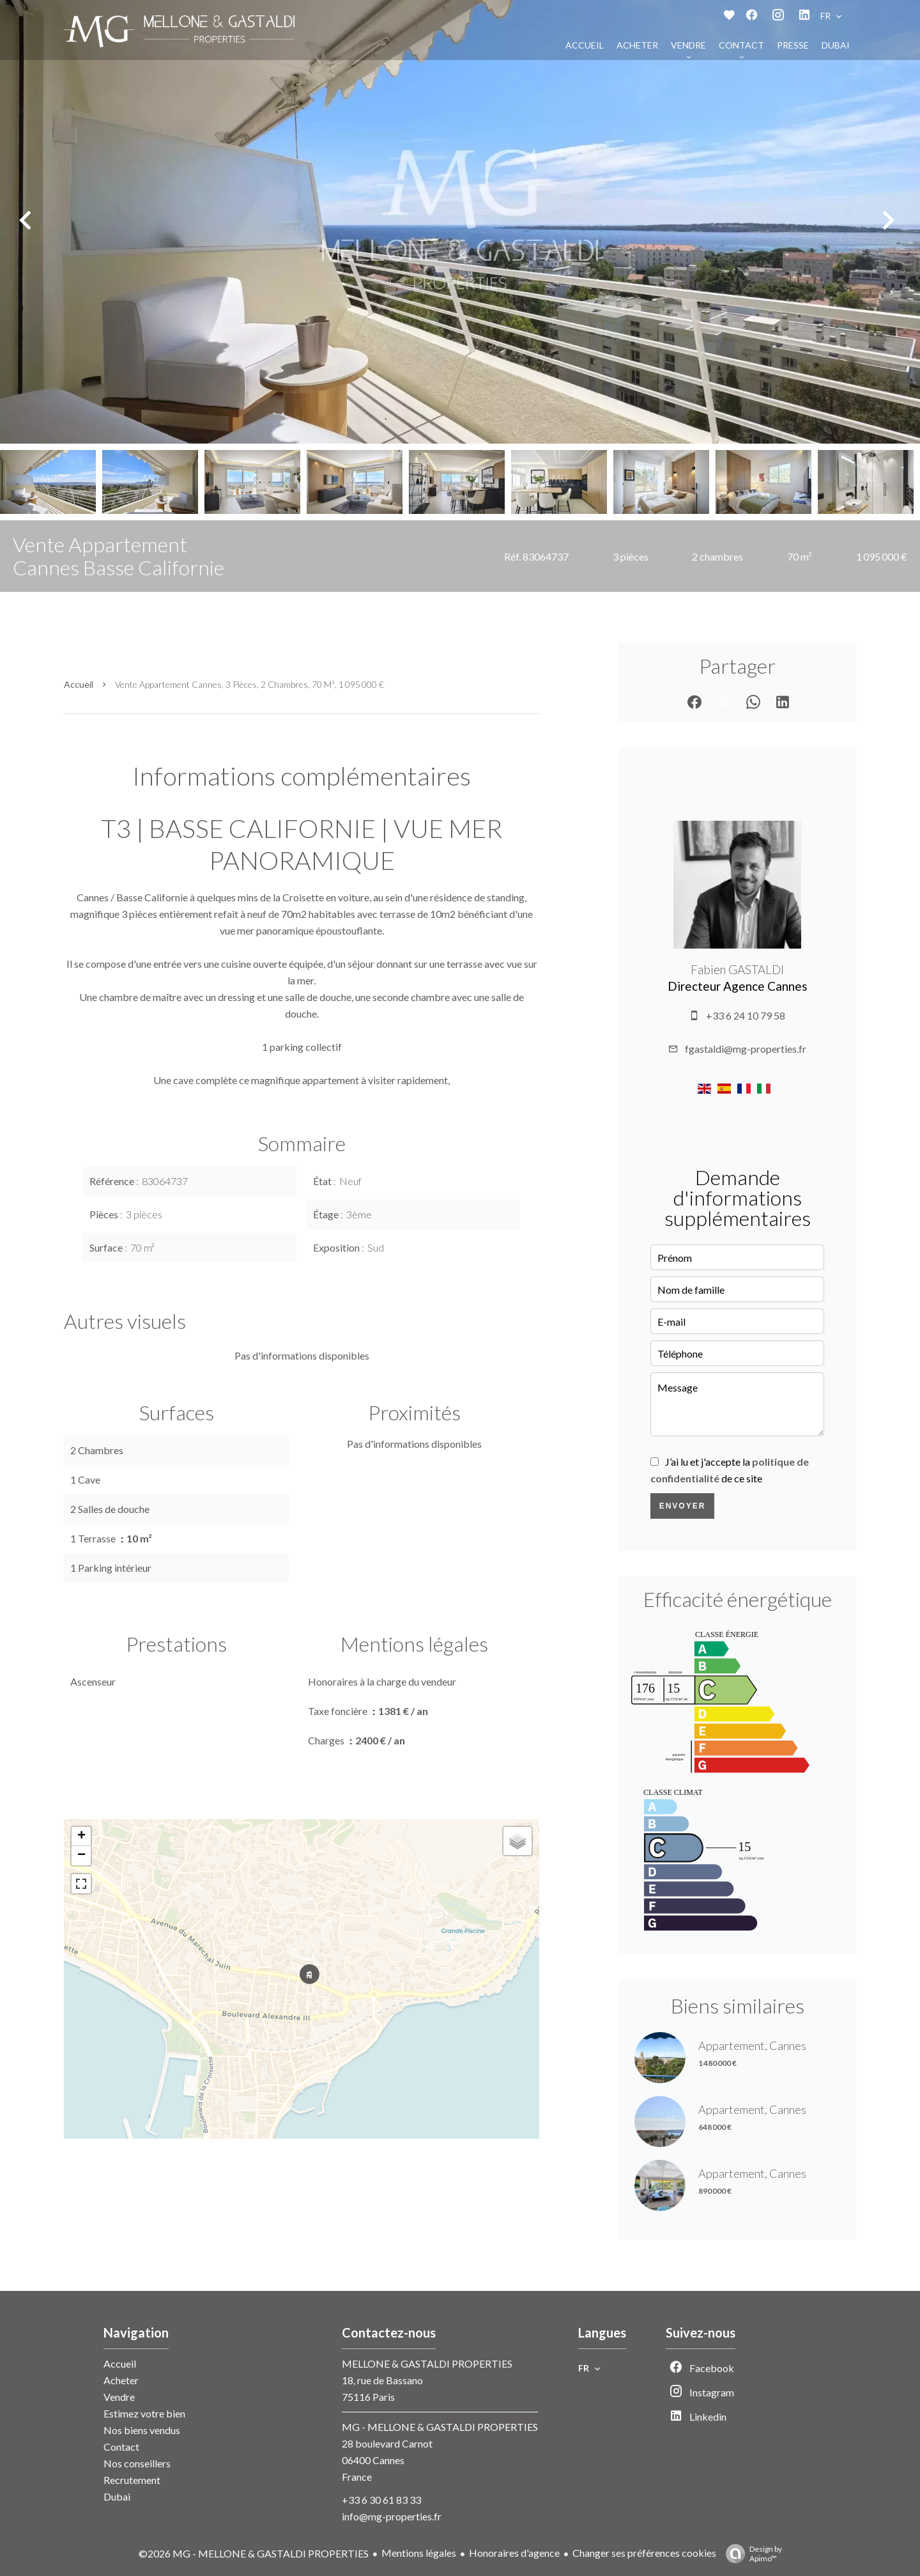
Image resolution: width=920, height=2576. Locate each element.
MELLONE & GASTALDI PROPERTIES (427, 2363)
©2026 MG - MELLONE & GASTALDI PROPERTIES (254, 2553)
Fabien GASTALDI (737, 970)
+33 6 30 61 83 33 (381, 2500)
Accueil (78, 684)
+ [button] (81, 1836)
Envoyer (682, 1505)
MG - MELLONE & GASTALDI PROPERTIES (440, 2427)
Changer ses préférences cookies (644, 2553)
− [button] (81, 1855)
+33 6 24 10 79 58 (745, 1015)
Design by (750, 2553)
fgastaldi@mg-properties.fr (745, 1049)
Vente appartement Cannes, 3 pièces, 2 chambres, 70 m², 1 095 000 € (249, 684)
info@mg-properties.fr (391, 2516)
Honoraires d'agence (514, 2553)
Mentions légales (418, 2553)
